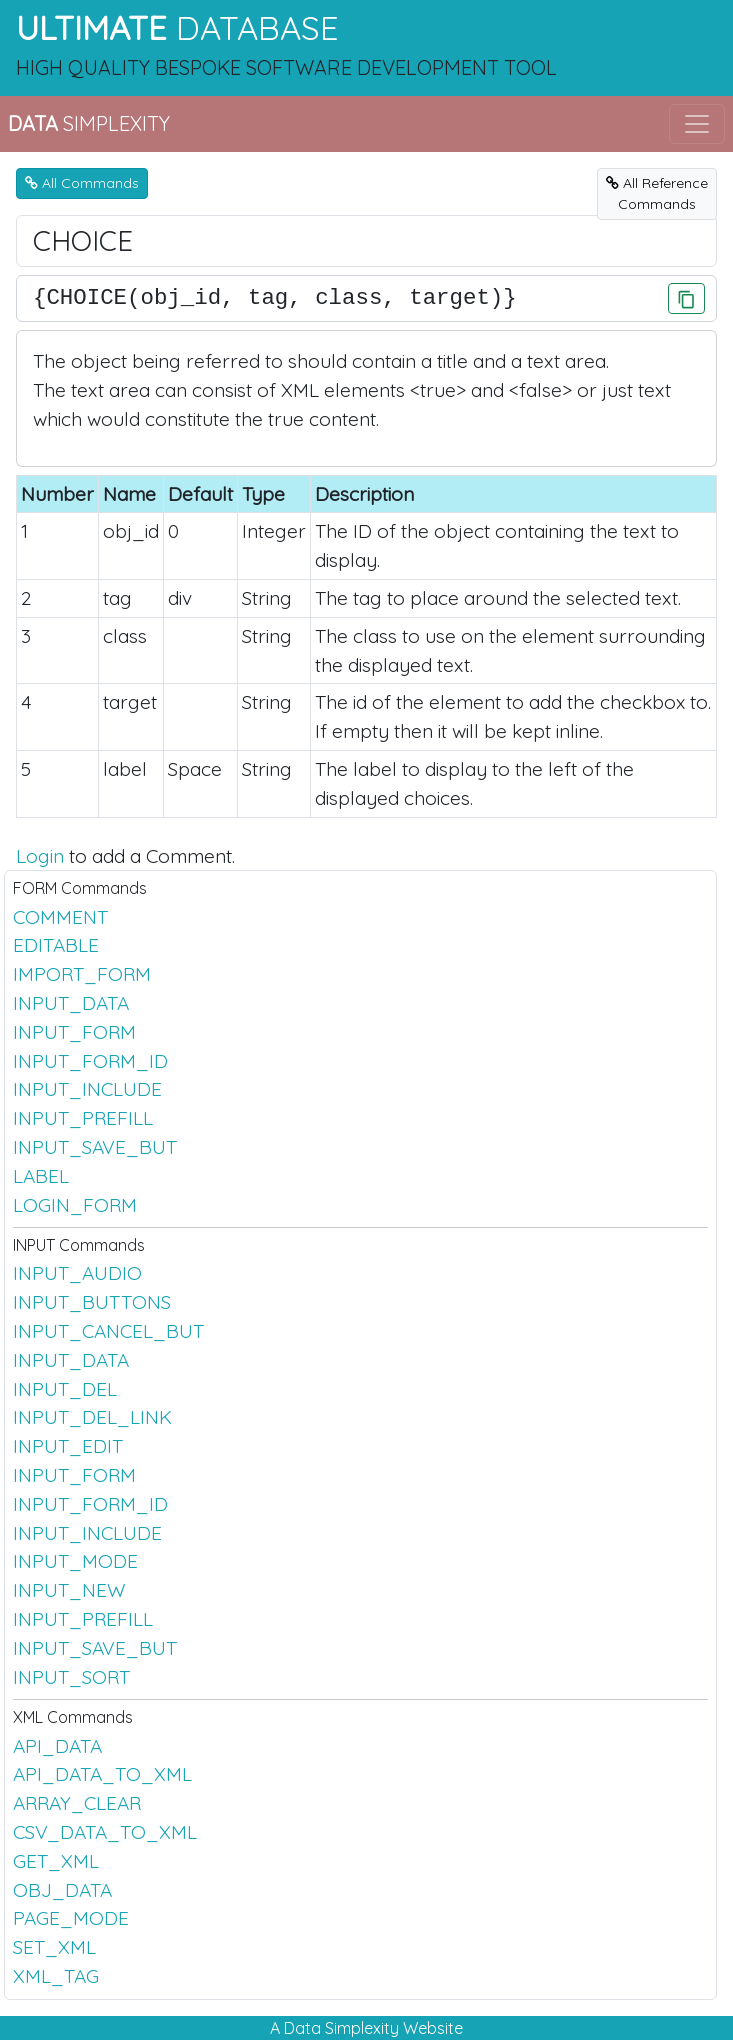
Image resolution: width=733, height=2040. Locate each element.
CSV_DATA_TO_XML (105, 1832)
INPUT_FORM (74, 1032)
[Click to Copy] (686, 298)
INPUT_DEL (65, 1389)
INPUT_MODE (75, 1561)
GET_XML (56, 1861)
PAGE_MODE (71, 1918)
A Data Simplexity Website (366, 2028)
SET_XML (54, 1947)
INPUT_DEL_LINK (92, 1417)
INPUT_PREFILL (83, 1118)
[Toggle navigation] (697, 124)
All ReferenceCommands (657, 193)
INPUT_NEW (69, 1590)
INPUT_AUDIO (77, 1273)
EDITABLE (56, 945)
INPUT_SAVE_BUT (95, 1147)
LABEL (41, 1176)
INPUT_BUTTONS (92, 1302)
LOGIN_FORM (75, 1205)
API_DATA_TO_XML (102, 1774)
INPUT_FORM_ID (90, 1061)
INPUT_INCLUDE (87, 1089)
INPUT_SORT (71, 1677)
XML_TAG (56, 1976)
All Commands (82, 183)
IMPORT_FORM (82, 974)
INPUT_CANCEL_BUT (108, 1331)
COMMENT (60, 917)
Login (40, 856)
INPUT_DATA (71, 1003)
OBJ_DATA (62, 1890)
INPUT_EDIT (68, 1446)
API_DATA (57, 1746)
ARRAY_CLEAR (77, 1803)
